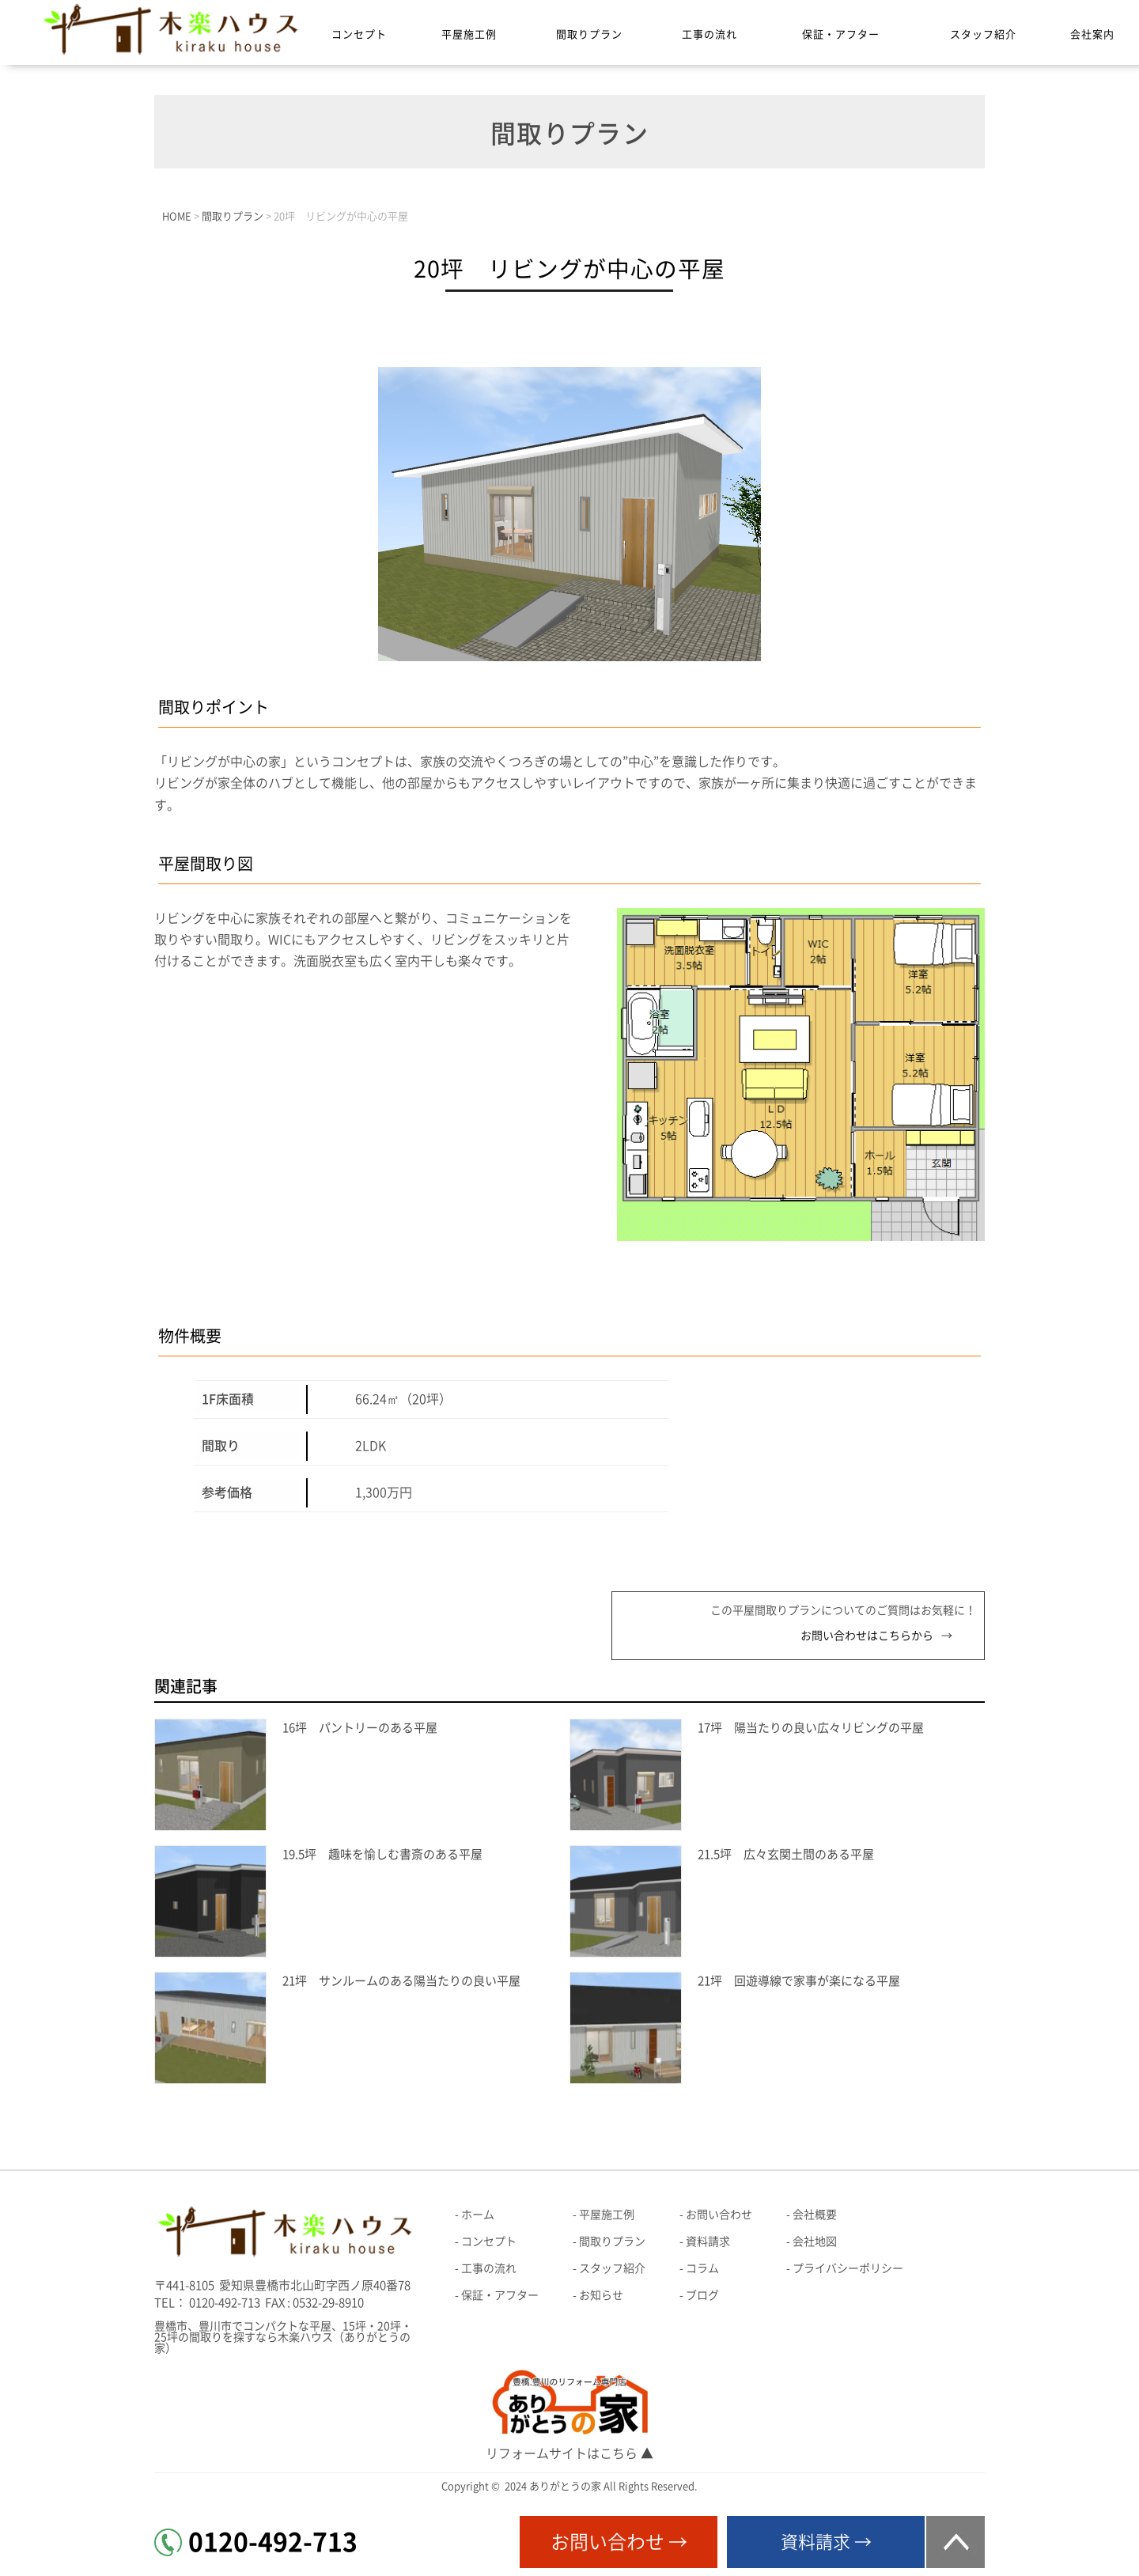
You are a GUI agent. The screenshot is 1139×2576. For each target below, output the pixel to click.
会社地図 (815, 2241)
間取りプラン (589, 34)
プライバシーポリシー (848, 2268)
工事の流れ (709, 34)
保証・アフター (841, 34)
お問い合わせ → (619, 2541)
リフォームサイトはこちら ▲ (569, 2453)
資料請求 (708, 2241)
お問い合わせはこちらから (866, 1635)
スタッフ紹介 (983, 34)
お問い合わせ (719, 2214)
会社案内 (1092, 34)
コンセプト (359, 34)
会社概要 (815, 2214)
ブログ (702, 2295)
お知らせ (601, 2295)
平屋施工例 (469, 34)
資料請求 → (826, 2542)
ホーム (477, 2214)
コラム (702, 2268)
